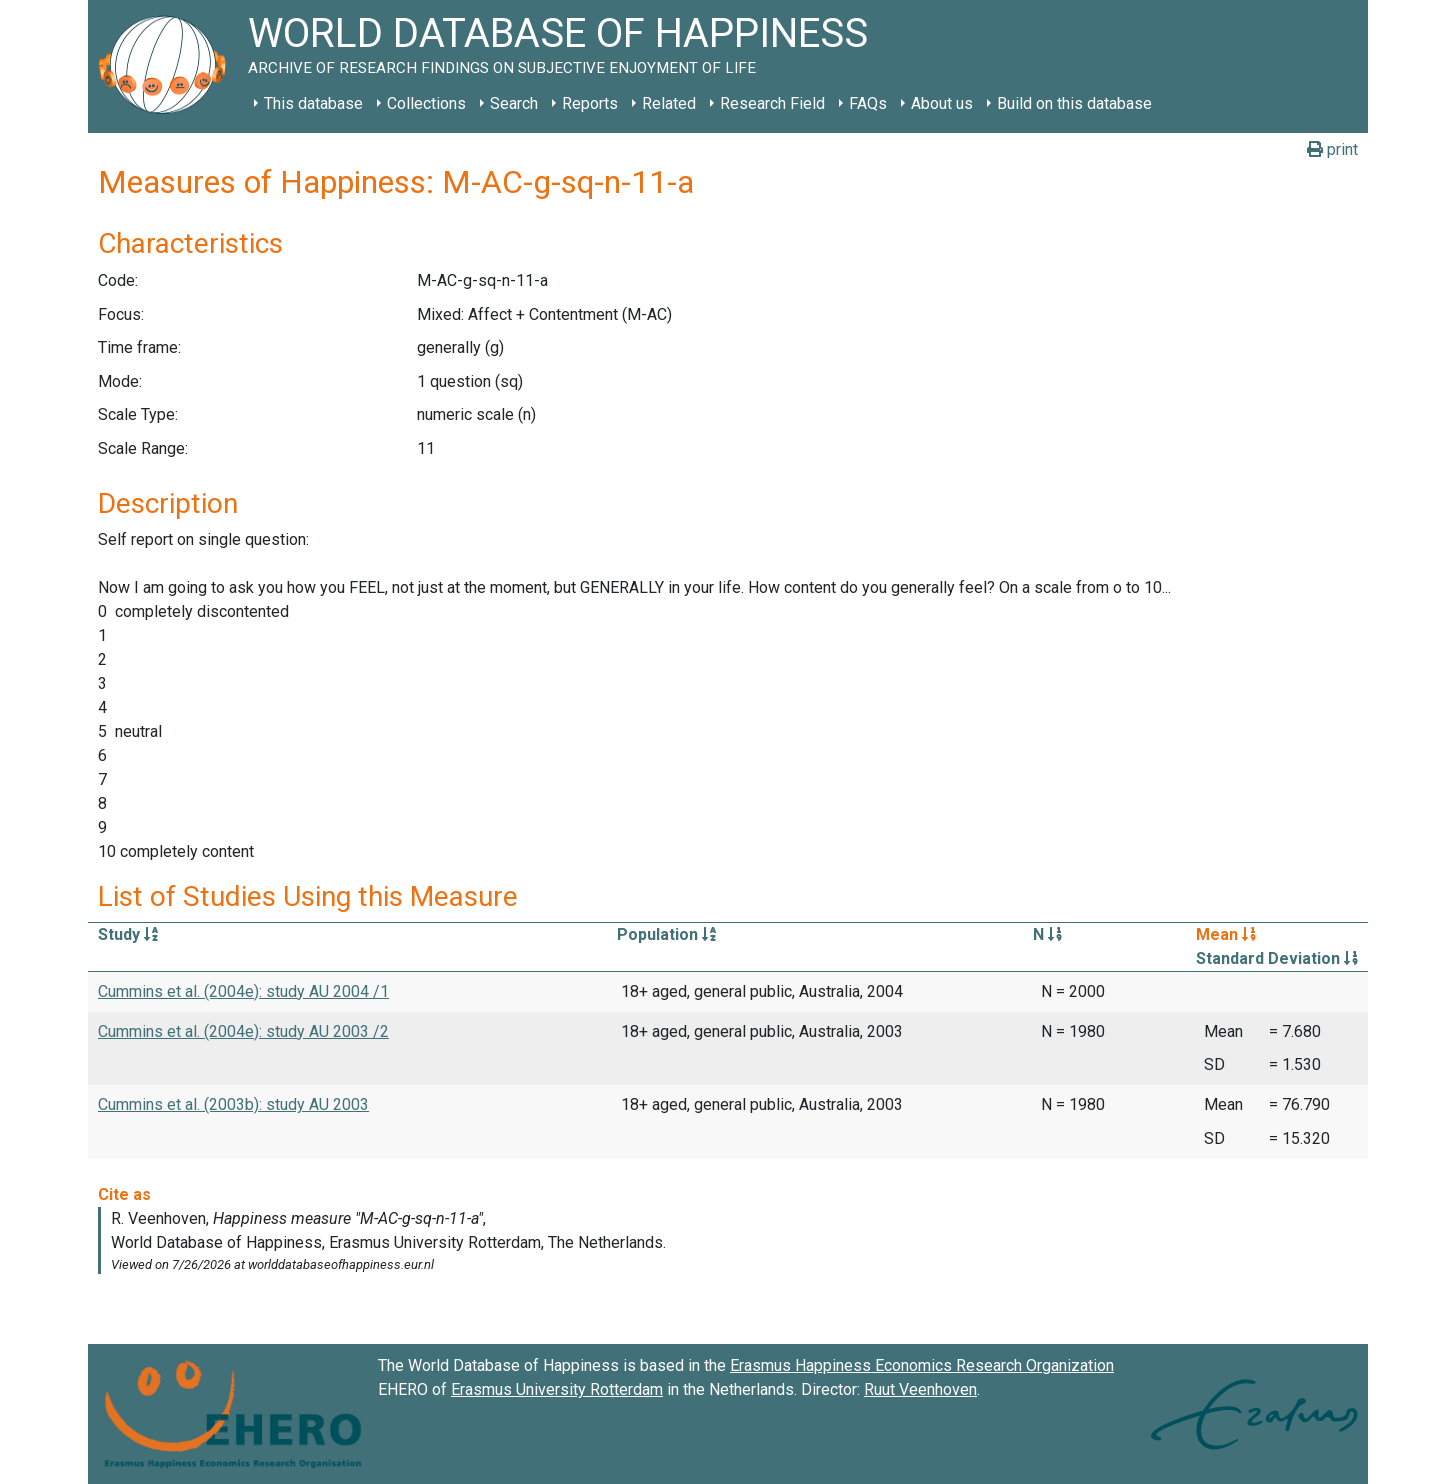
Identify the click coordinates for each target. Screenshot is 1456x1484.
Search (514, 103)
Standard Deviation (1277, 958)
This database (313, 103)
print (1332, 149)
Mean (1226, 934)
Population (666, 934)
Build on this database (1074, 103)
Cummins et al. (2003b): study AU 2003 (233, 1104)
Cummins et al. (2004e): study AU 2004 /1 (243, 991)
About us (942, 103)
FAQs (868, 103)
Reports (590, 103)
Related (669, 103)
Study (128, 934)
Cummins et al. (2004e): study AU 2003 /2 (243, 1031)
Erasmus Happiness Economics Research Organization (922, 1365)
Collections (426, 103)
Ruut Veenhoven (920, 1389)
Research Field (772, 103)
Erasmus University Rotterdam (557, 1389)
